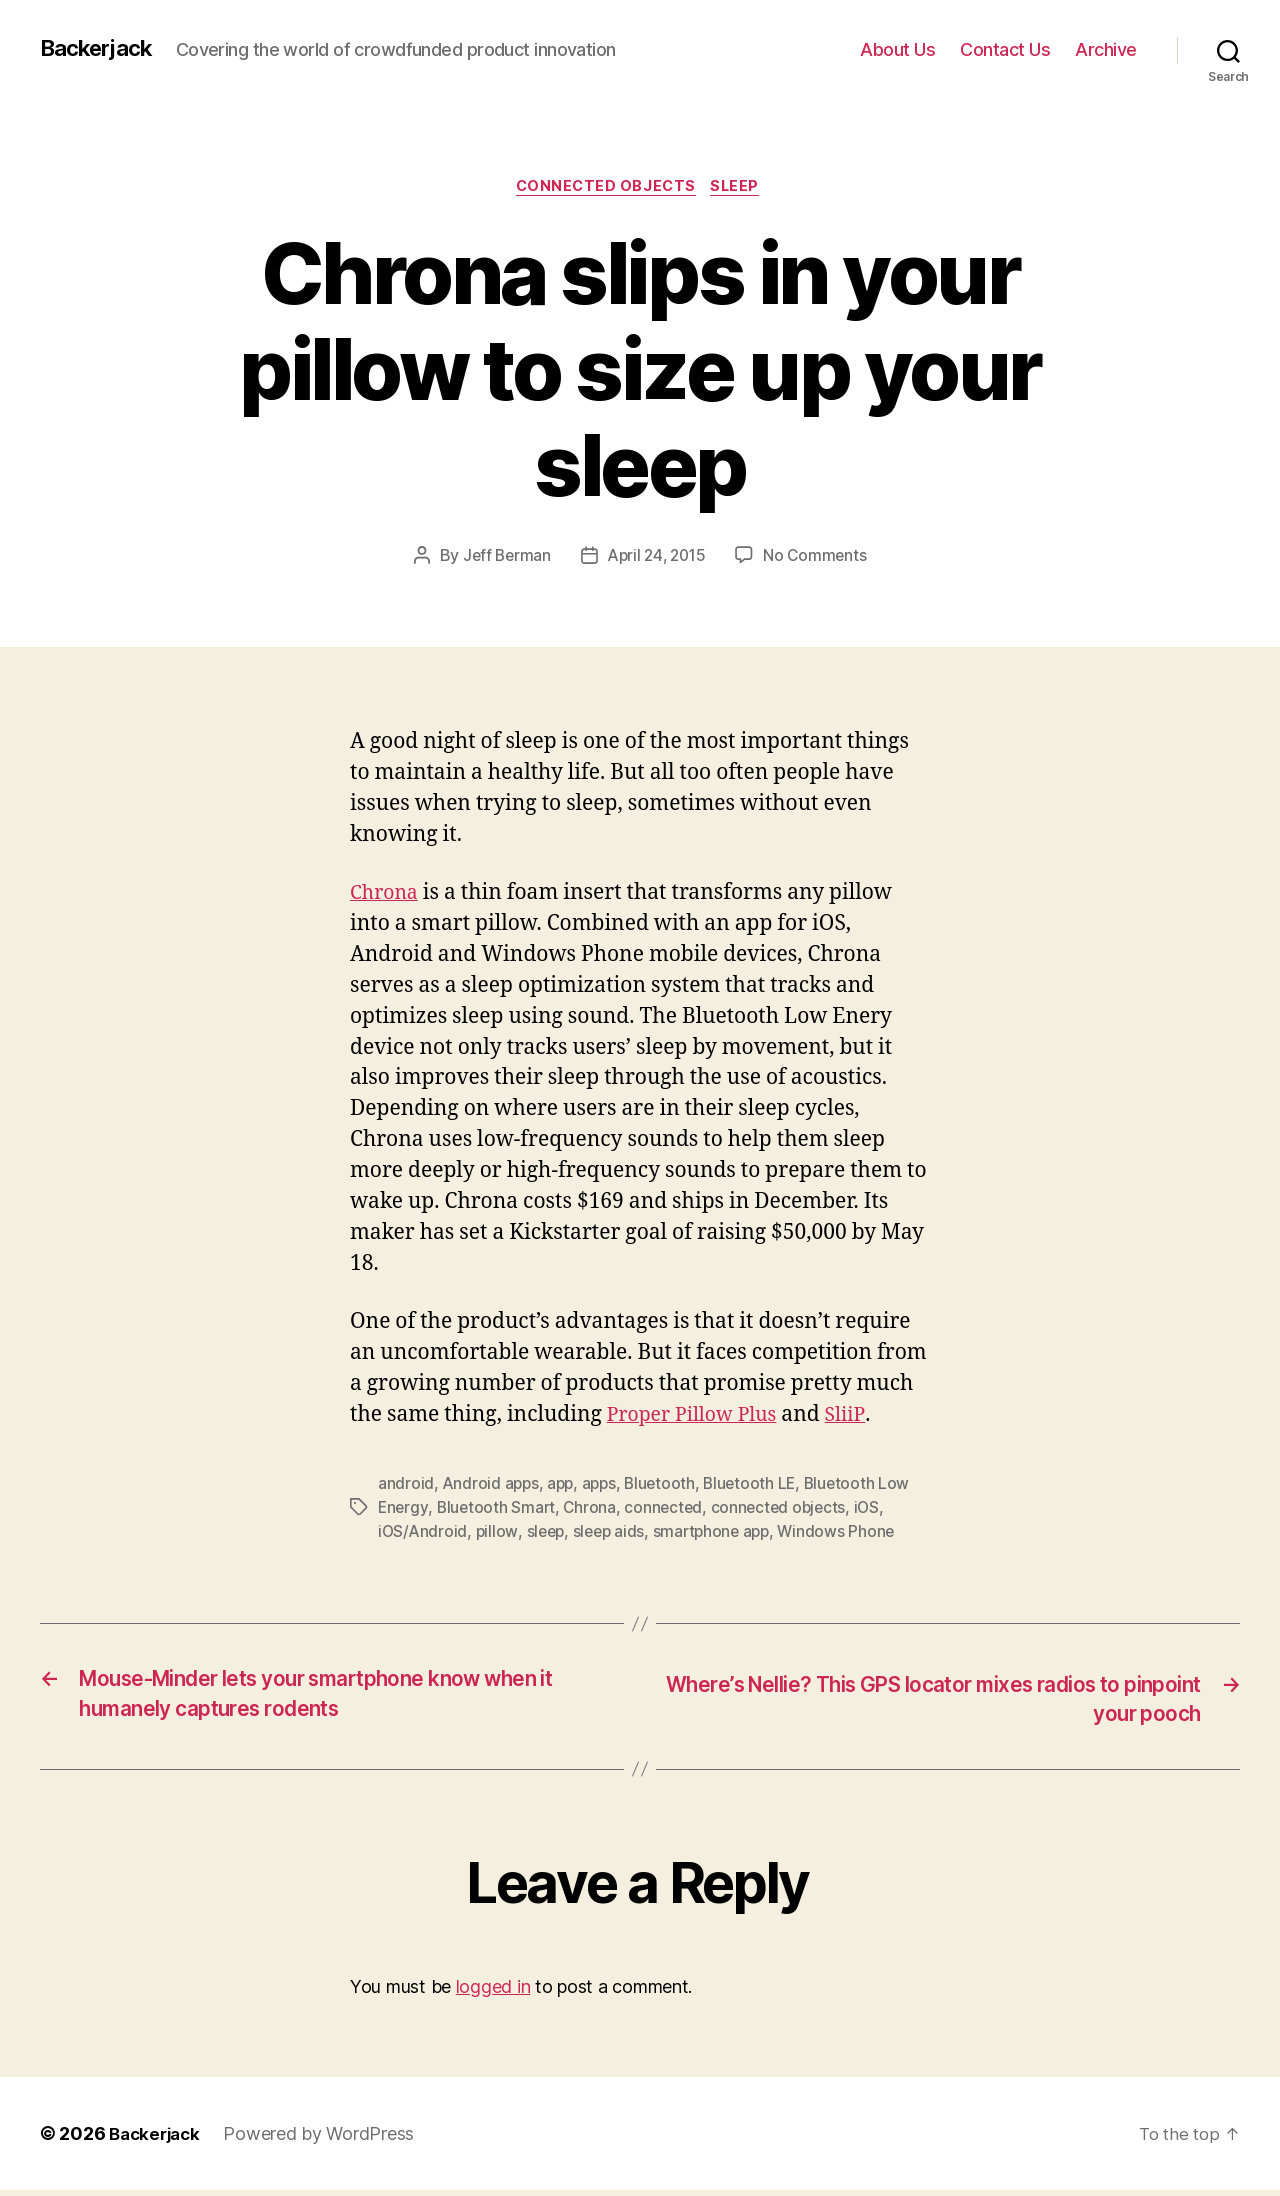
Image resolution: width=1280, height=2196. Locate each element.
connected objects (786, 1510)
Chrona (387, 895)
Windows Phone (849, 1534)
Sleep (742, 189)
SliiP (859, 1417)
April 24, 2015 (657, 559)
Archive (1106, 49)
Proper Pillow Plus (698, 1417)
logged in (493, 1993)
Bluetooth (667, 1486)
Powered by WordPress (325, 2139)
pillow (499, 1534)
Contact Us (1005, 49)
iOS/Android (423, 1534)
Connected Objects (604, 189)
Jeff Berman (502, 559)
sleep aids (614, 1534)
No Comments (819, 559)
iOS (877, 1510)
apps (605, 1486)
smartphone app (720, 1534)
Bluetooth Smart (498, 1510)
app (564, 1486)
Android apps (492, 1486)
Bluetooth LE (759, 1486)
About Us (897, 49)
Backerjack (101, 49)
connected (669, 1510)
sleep (548, 1534)
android (406, 1486)
